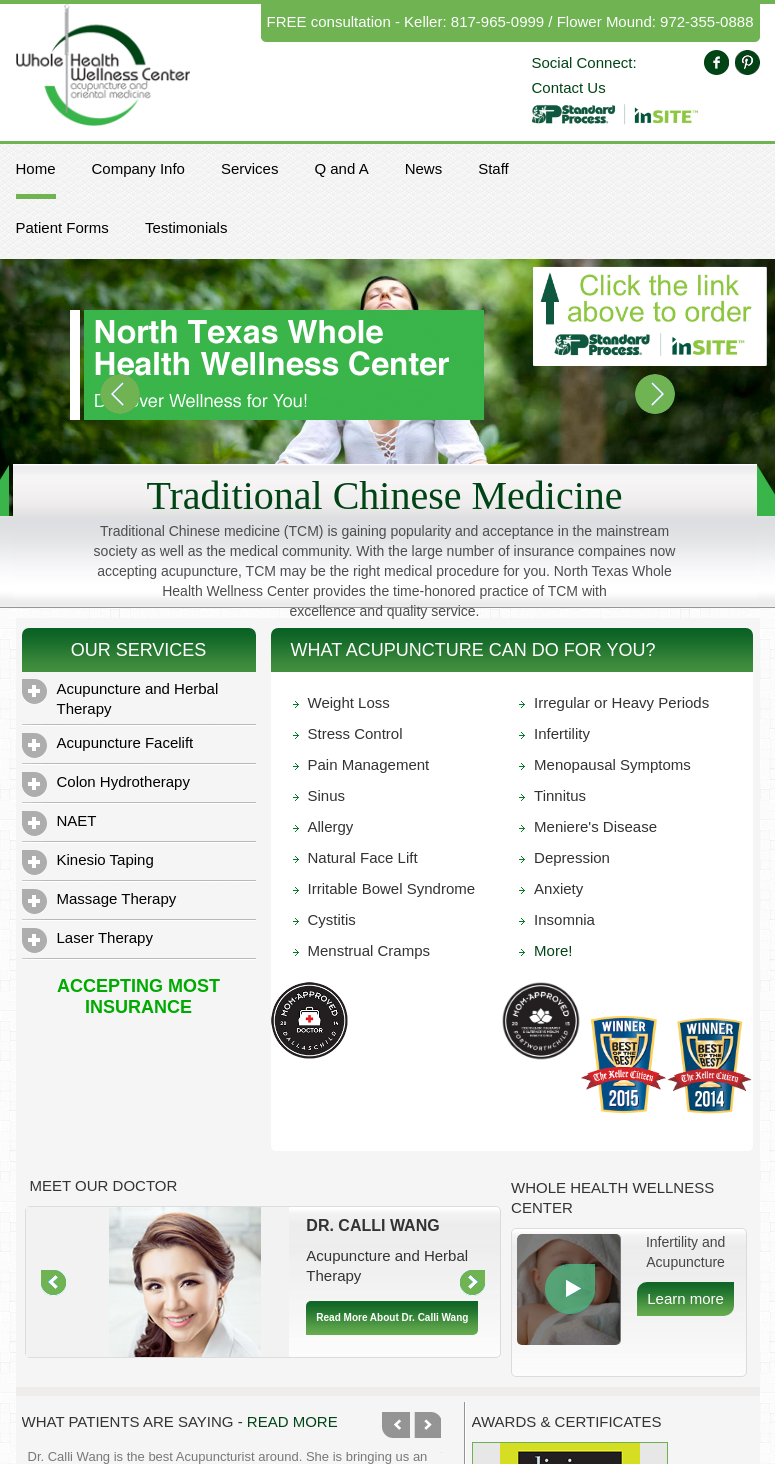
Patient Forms (62, 227)
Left (53, 1283)
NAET (59, 823)
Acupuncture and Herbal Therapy (120, 698)
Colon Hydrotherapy (106, 784)
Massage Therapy (99, 901)
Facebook (716, 62)
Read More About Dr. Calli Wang (392, 1317)
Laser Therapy (87, 940)
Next (427, 1425)
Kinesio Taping (88, 862)
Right (472, 1283)
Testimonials (186, 227)
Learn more (685, 1298)
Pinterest (747, 62)
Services (250, 168)
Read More (292, 1421)
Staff (493, 168)
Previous (396, 1425)
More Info (570, 1289)
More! (553, 950)
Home (36, 168)
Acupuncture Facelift (108, 745)
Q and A (341, 168)
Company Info (138, 168)
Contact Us (569, 87)
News (424, 168)
